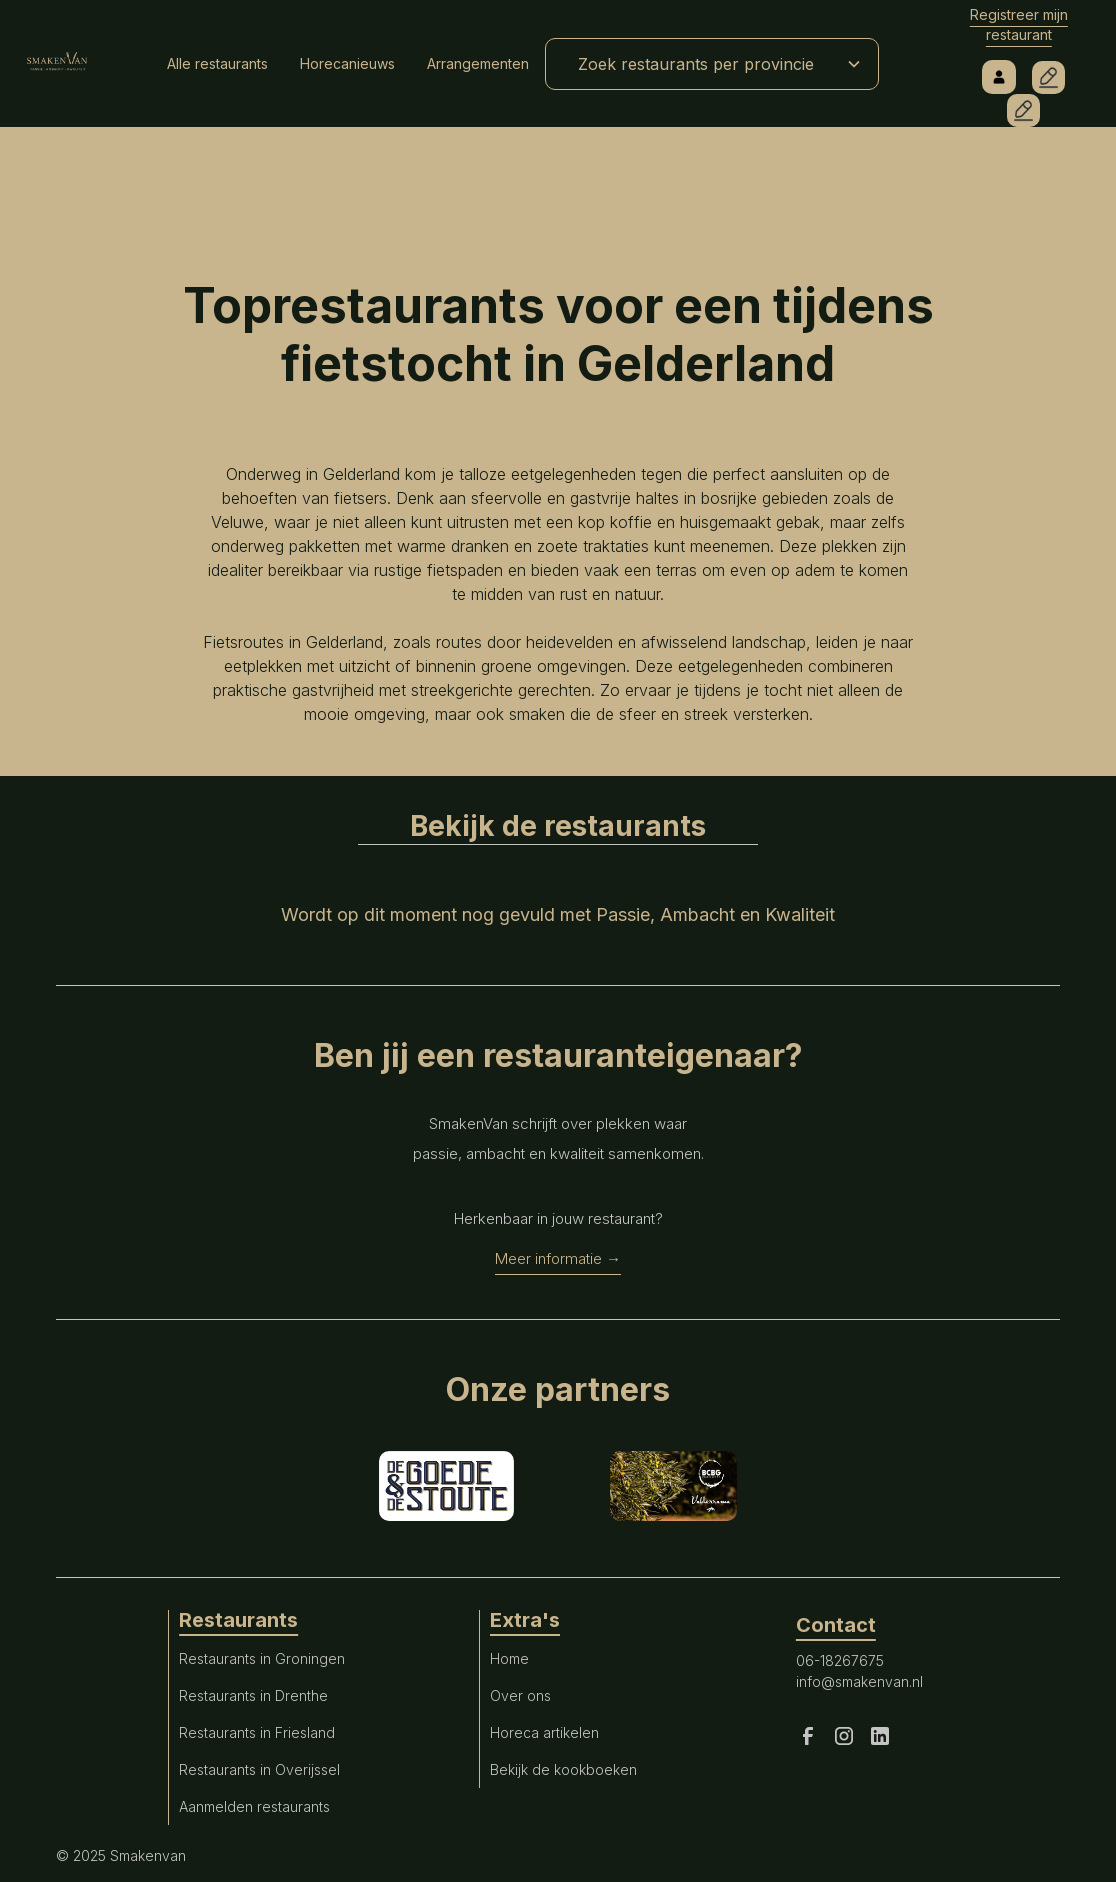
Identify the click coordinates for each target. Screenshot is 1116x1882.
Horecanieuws (347, 63)
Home (509, 1658)
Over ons (520, 1695)
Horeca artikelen (544, 1732)
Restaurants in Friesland (257, 1732)
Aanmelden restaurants (254, 1806)
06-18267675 (840, 1660)
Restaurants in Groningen (262, 1658)
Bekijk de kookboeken (563, 1769)
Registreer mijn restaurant (1019, 24)
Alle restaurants (217, 63)
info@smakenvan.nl (859, 1681)
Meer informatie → (558, 1258)
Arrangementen (478, 63)
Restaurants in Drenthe (253, 1695)
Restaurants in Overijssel (259, 1769)
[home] (57, 64)
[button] (712, 64)
